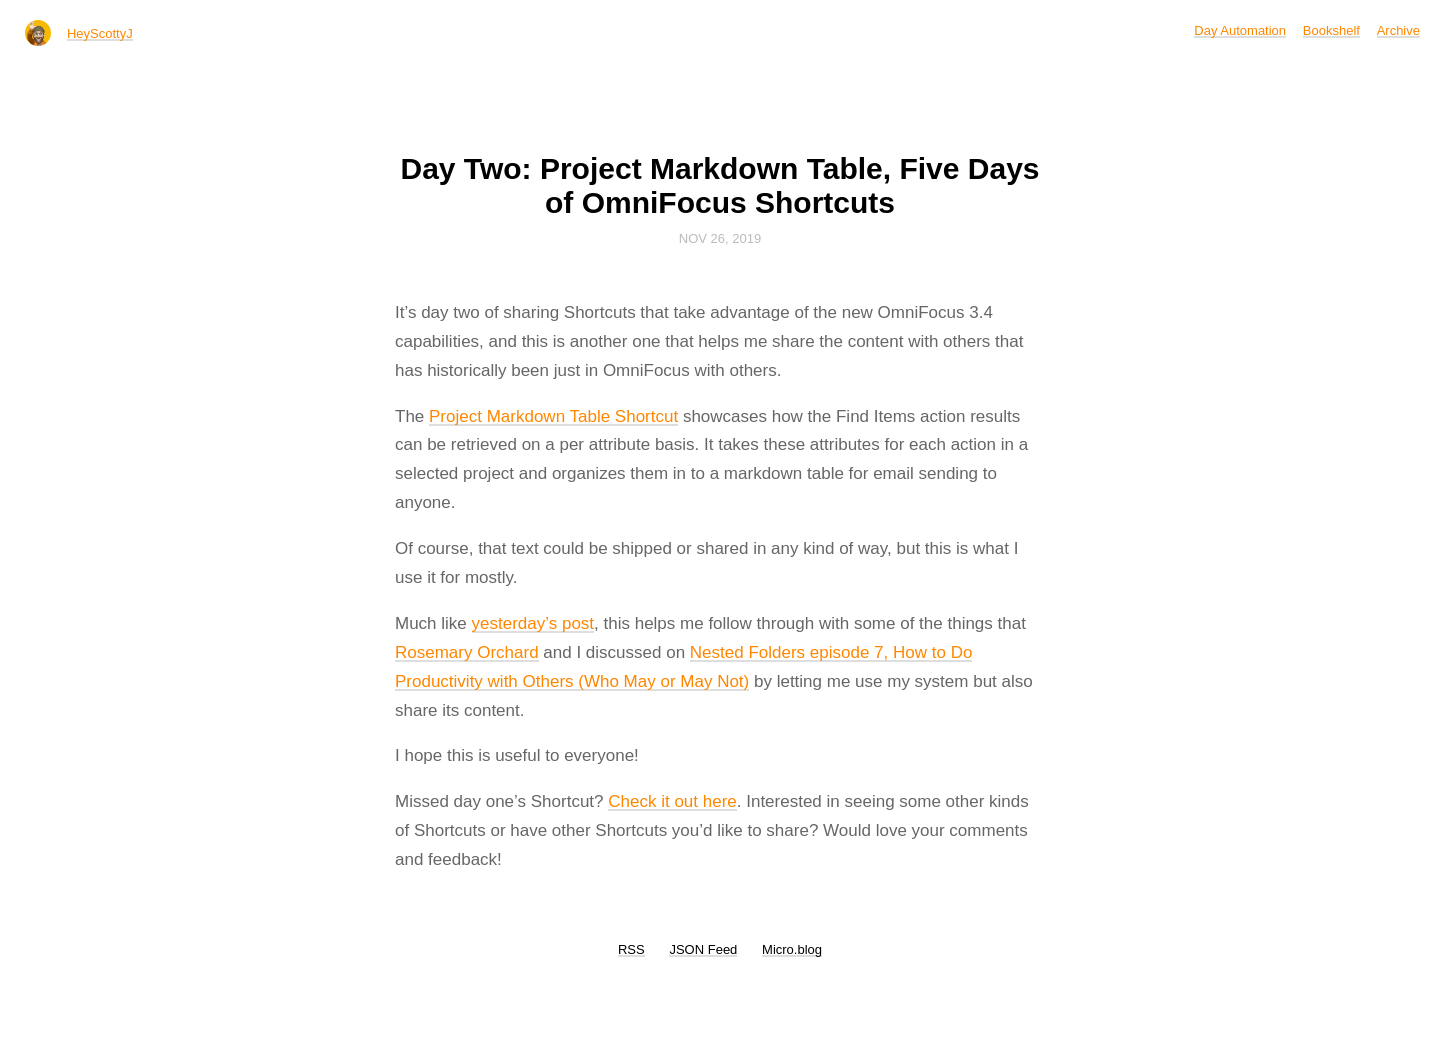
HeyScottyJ (100, 33)
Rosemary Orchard (467, 652)
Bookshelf (1331, 30)
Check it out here (672, 801)
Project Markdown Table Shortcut (553, 416)
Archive (1398, 30)
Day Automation (1240, 30)
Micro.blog (792, 949)
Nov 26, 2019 (720, 238)
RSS (631, 949)
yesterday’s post (533, 623)
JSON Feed (703, 949)
